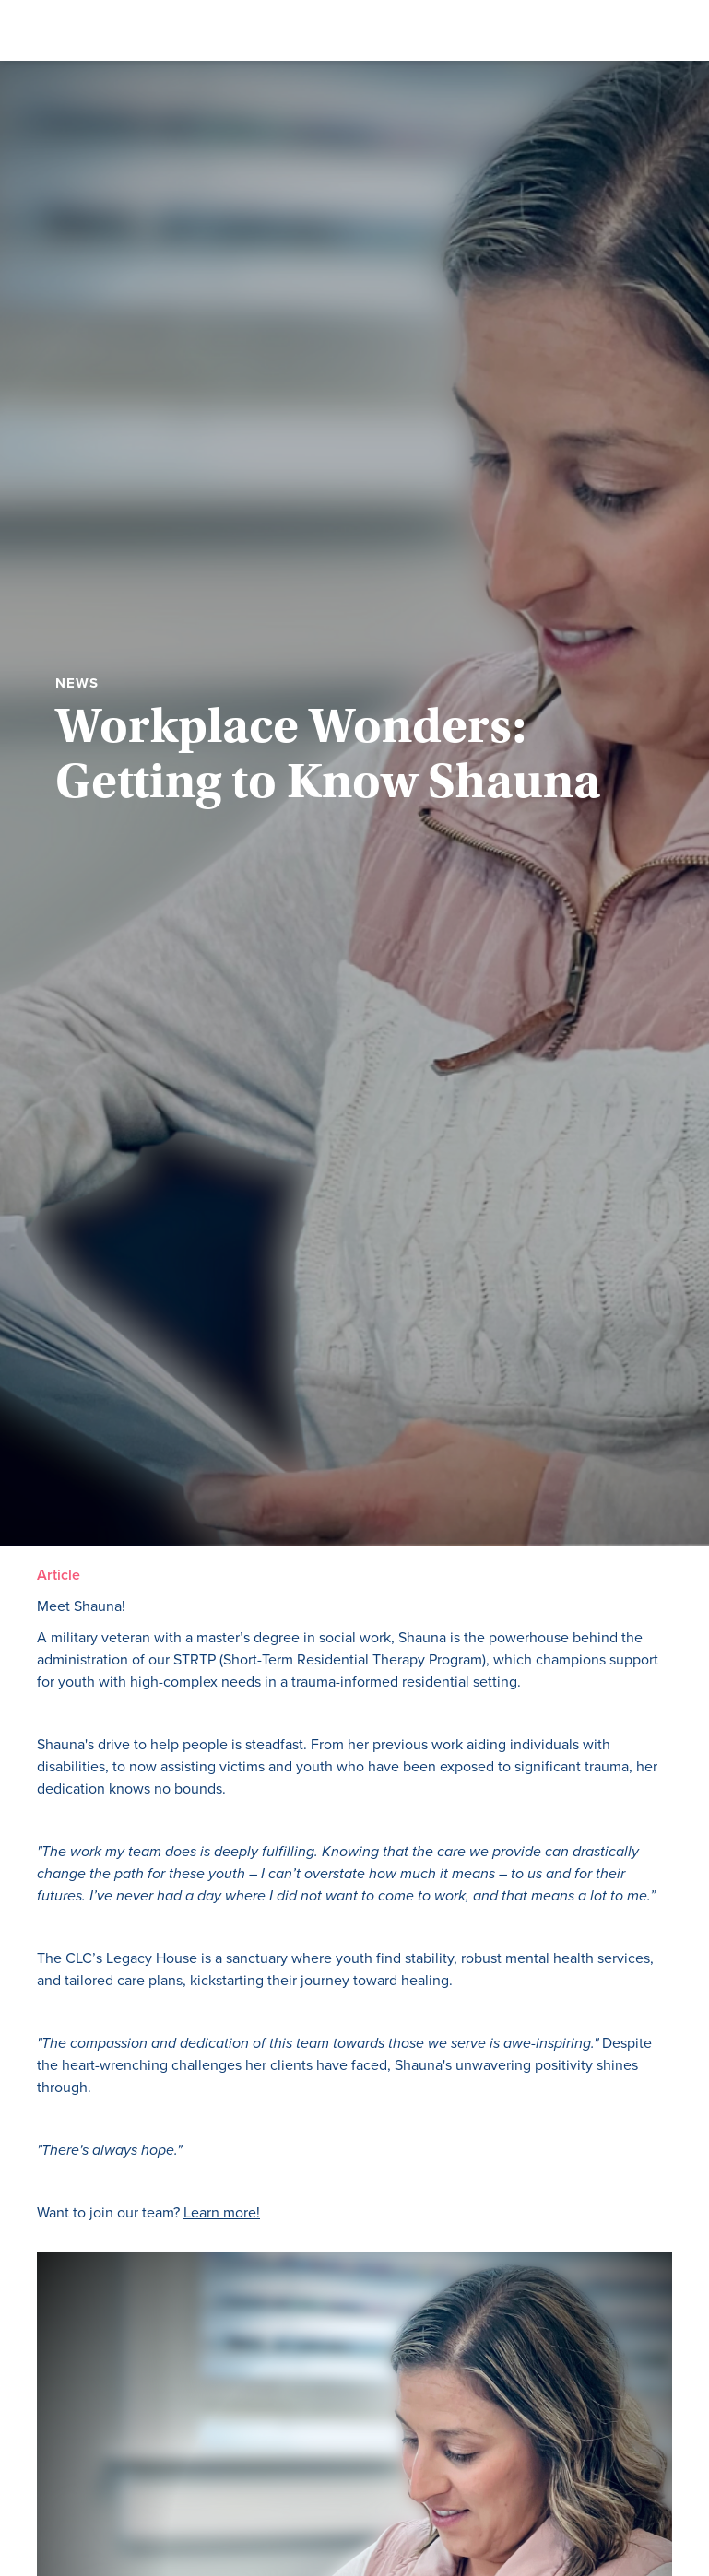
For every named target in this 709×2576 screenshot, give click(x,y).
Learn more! (221, 2212)
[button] (462, 30)
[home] (122, 30)
